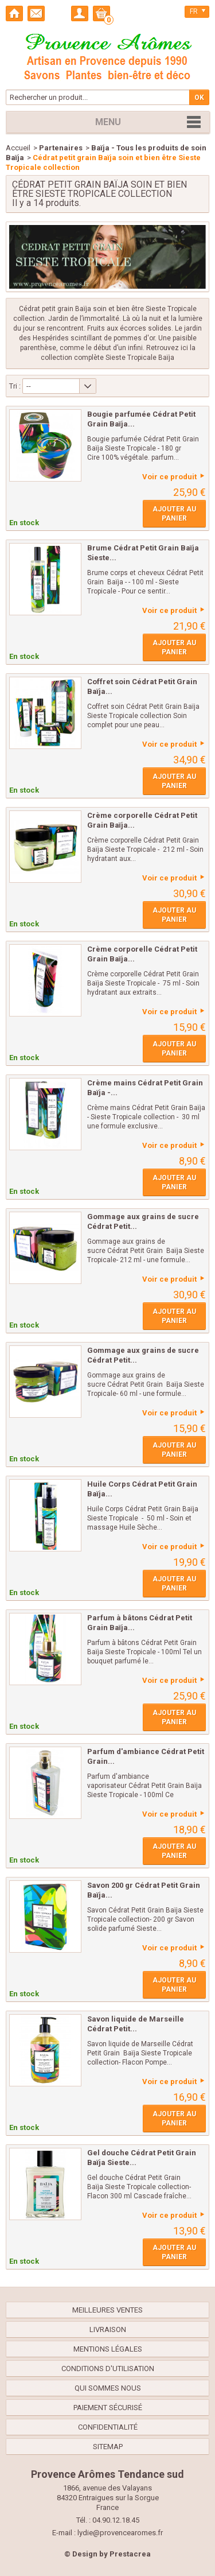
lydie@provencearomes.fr (120, 2532)
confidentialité (108, 2427)
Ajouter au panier (174, 513)
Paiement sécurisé (107, 2407)
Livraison (107, 2329)
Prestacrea (130, 2554)
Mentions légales (107, 2349)
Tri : (15, 386)
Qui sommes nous (108, 2388)
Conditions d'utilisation (107, 2368)
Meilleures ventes (107, 2310)
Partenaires (61, 147)
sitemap (108, 2446)
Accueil (18, 147)
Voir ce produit (169, 476)
